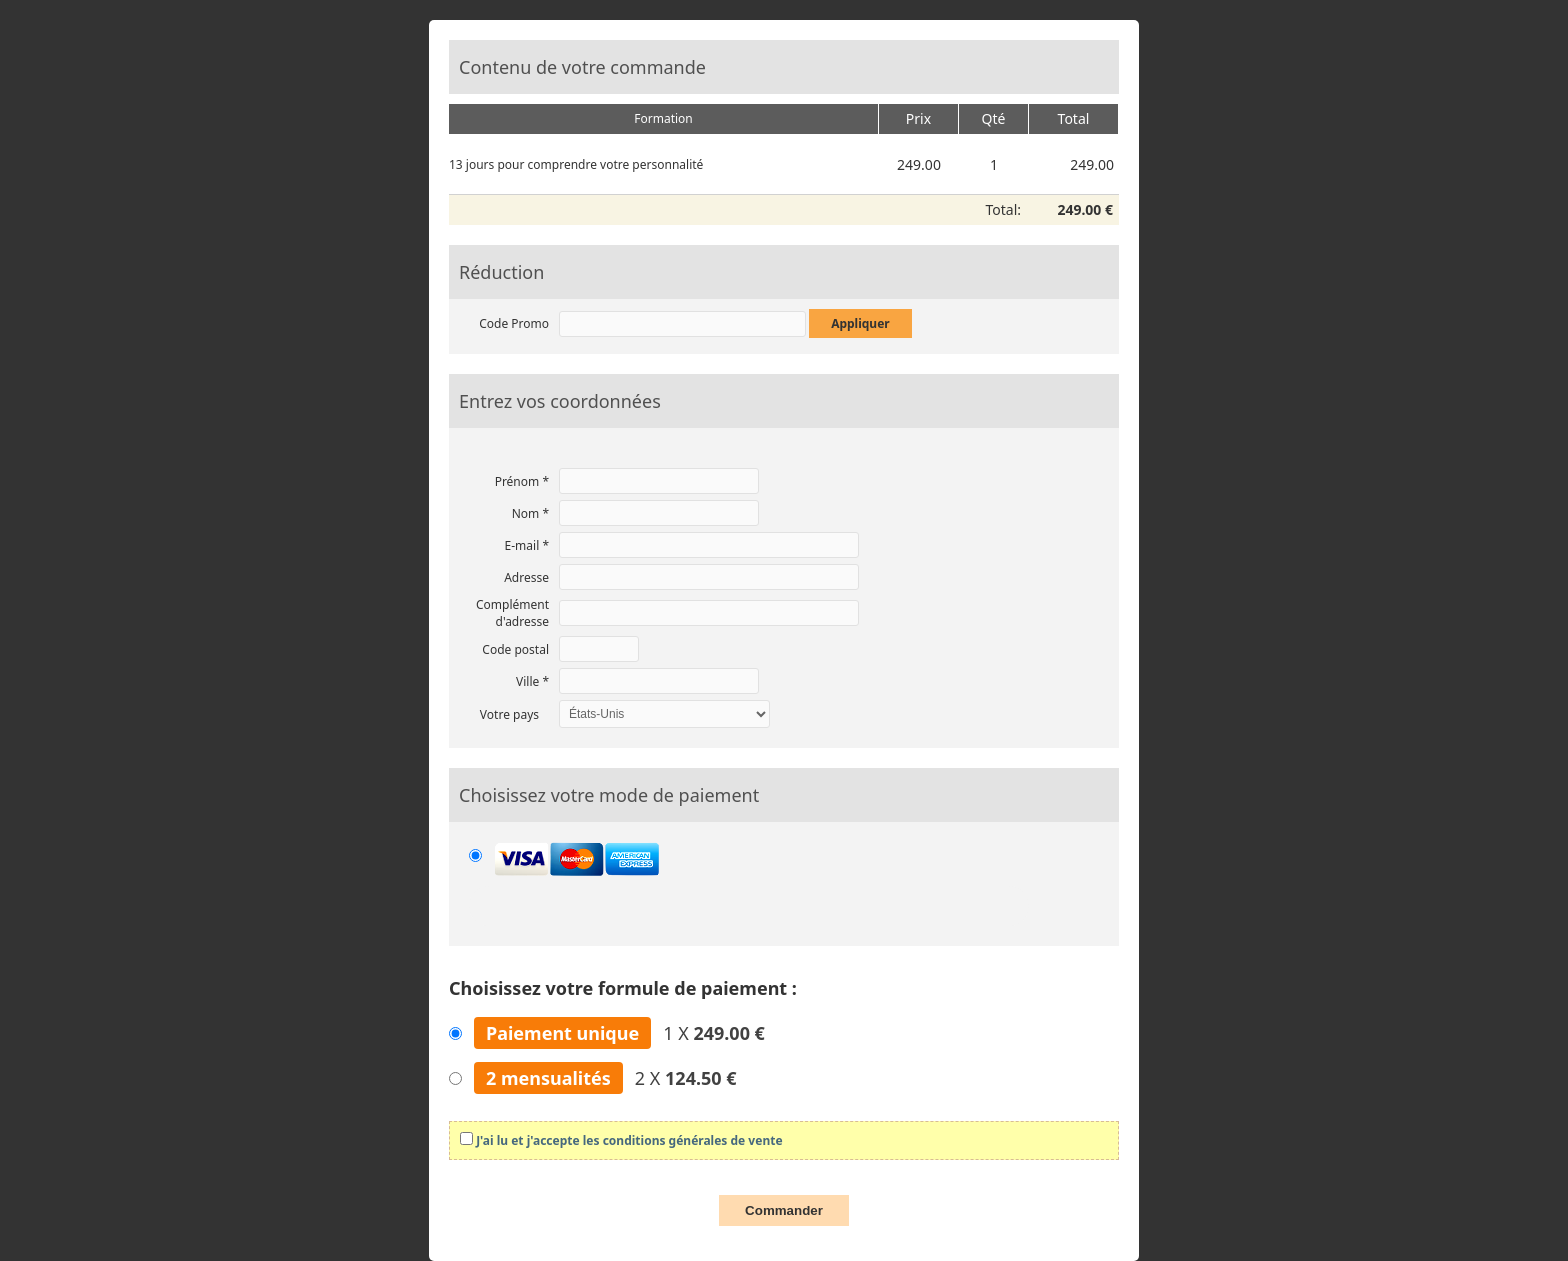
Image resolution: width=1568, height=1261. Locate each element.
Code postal (515, 649)
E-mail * (527, 545)
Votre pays (509, 714)
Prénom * (522, 481)
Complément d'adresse (512, 613)
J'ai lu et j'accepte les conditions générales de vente (629, 1140)
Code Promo (514, 323)
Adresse (526, 577)
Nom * (530, 513)
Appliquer (860, 323)
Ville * (532, 681)
